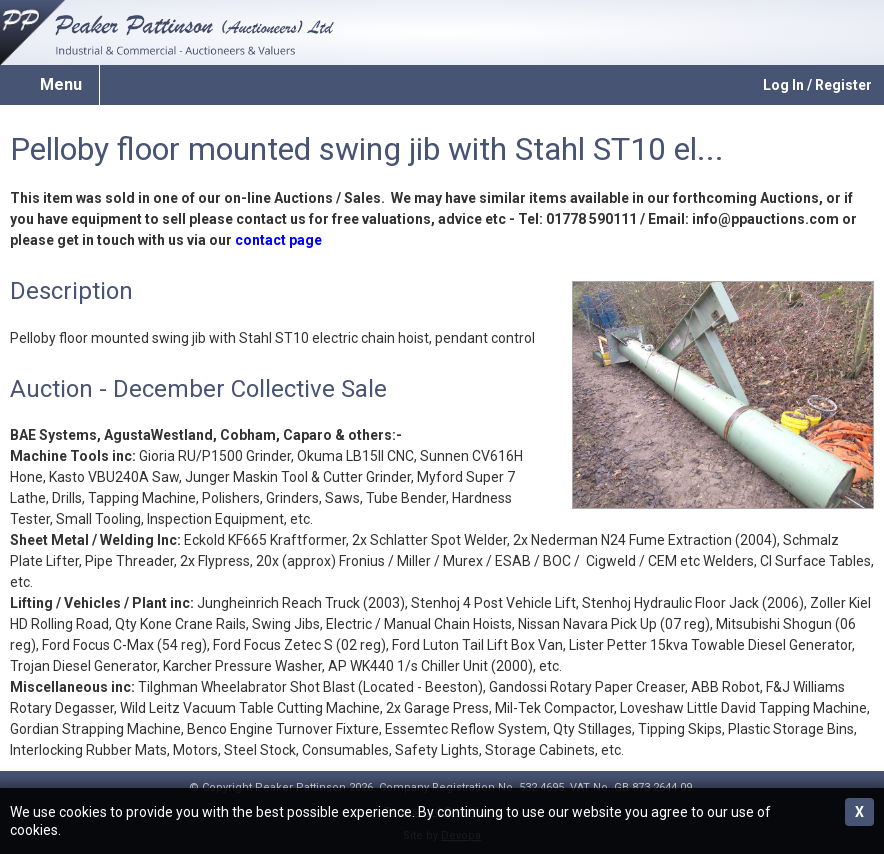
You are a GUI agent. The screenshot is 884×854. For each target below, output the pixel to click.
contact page (278, 240)
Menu (61, 84)
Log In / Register (817, 85)
